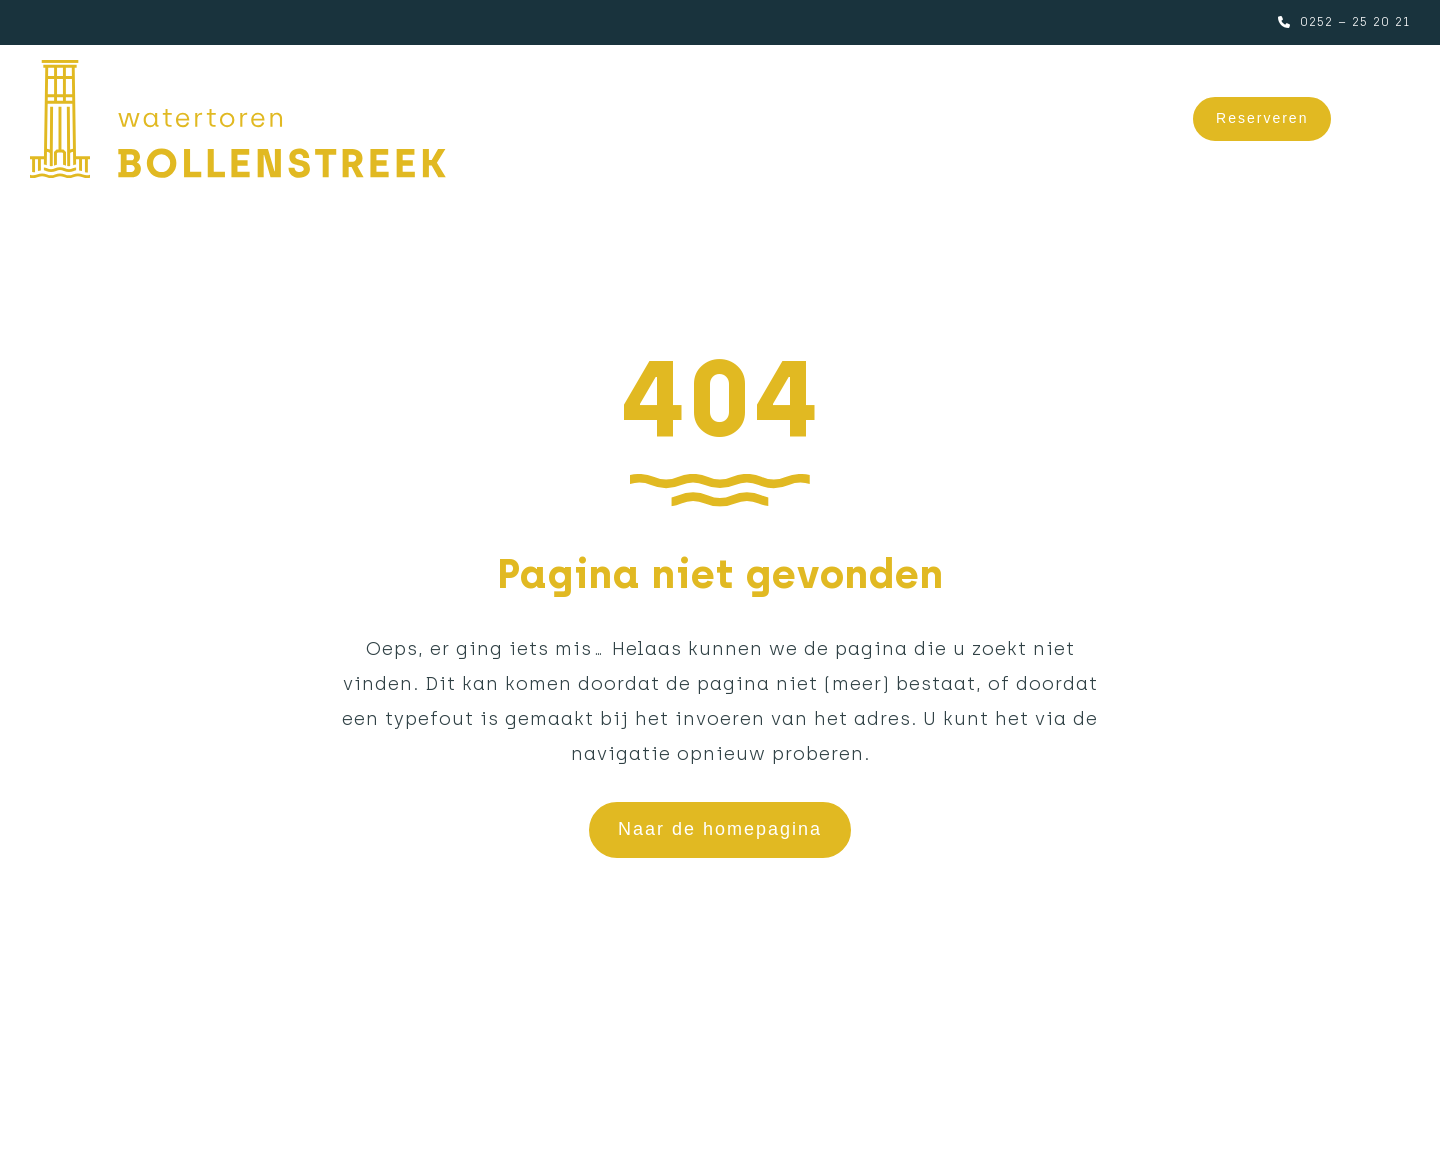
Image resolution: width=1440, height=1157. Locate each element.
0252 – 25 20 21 (1355, 22)
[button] (1385, 119)
